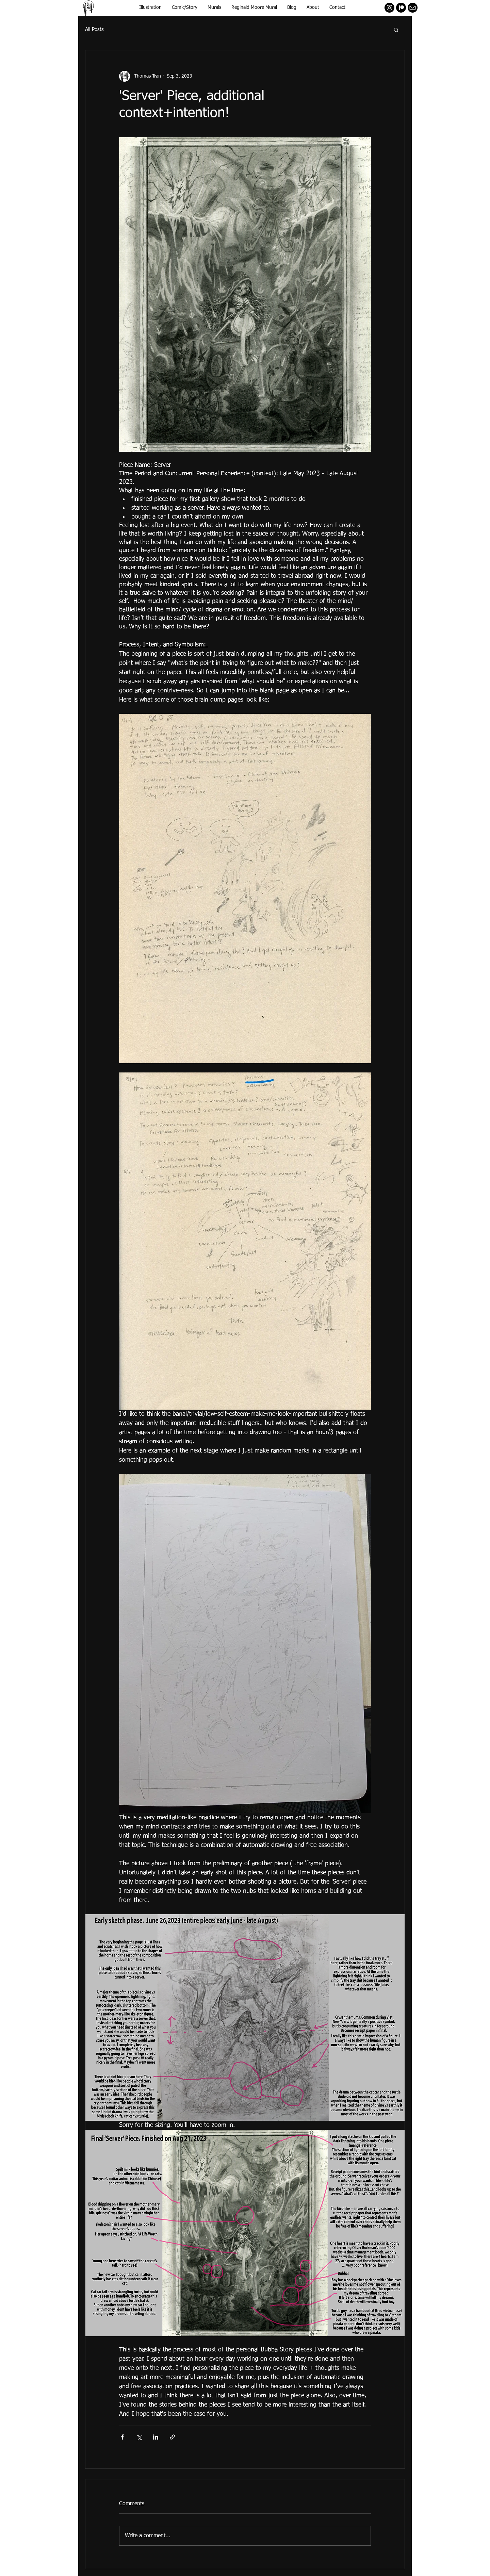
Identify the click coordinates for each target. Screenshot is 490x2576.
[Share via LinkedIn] (155, 2437)
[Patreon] (401, 8)
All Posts (94, 29)
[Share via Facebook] (122, 2437)
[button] (396, 29)
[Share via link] (172, 2437)
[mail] (413, 8)
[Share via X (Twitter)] (139, 2437)
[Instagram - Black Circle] (389, 8)
